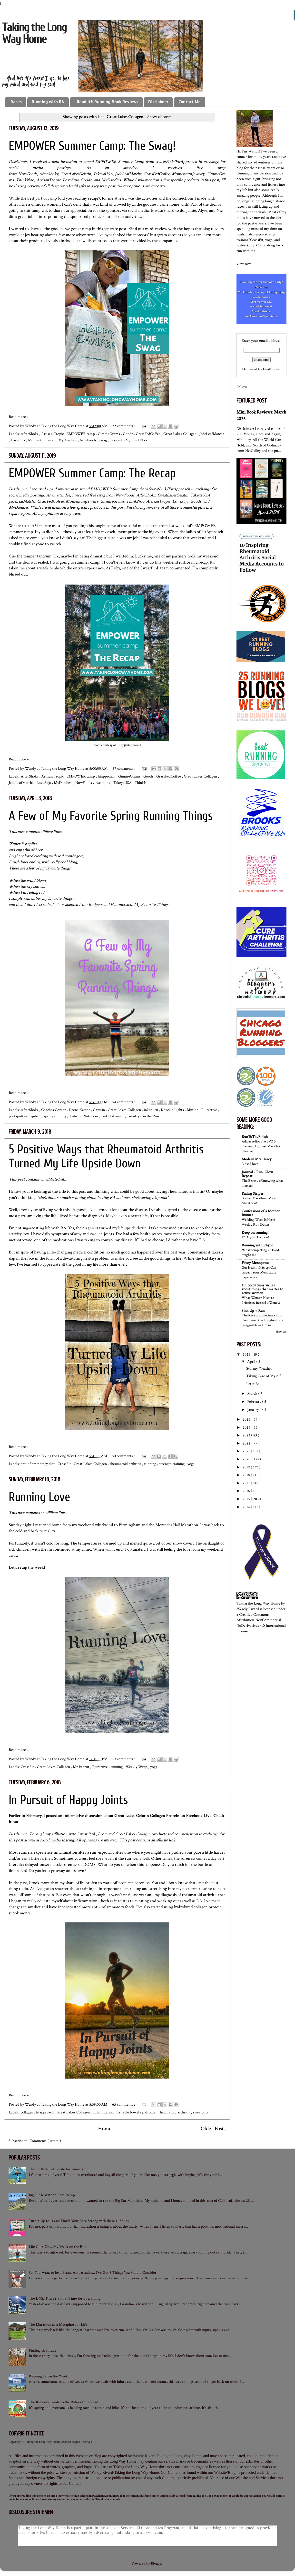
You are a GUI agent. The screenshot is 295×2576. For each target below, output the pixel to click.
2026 (247, 1354)
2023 (247, 1435)
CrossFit (65, 1463)
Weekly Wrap (137, 1766)
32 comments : (124, 426)
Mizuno (193, 1109)
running (150, 1463)
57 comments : (124, 768)
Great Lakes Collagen (180, 433)
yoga (191, 1463)
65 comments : (124, 2104)
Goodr (86, 180)
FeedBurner (272, 369)
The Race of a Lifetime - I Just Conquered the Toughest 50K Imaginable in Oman (263, 1320)
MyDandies (111, 180)
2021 (247, 1451)
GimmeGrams (109, 433)
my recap (89, 198)
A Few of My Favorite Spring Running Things (111, 816)
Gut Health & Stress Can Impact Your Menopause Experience (259, 1272)
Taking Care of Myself (263, 1376)
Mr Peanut (81, 1766)
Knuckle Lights (173, 1109)
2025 (247, 1419)
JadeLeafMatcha (128, 174)
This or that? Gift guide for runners (56, 2169)
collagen (27, 2112)
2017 (247, 1483)
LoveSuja (71, 180)
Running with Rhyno (257, 1245)
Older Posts (213, 2128)
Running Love (39, 1497)
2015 (247, 1499)
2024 (247, 1427)
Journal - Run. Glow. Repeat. (258, 1174)
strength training (172, 1463)
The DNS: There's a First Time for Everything (64, 2298)
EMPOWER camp (81, 433)
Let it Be (252, 1383)
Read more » (19, 416)
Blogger (157, 2563)
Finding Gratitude (42, 2350)
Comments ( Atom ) (45, 2140)
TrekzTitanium (113, 1116)
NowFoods (27, 174)
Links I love (250, 1163)
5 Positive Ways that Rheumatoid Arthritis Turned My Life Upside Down (106, 1156)
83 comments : (124, 1759)
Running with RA (48, 101)
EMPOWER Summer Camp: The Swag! (92, 146)
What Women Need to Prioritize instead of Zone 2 (261, 1300)
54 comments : (124, 1102)
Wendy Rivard (247, 1609)
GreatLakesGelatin (75, 174)
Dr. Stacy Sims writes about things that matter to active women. (262, 1289)
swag (103, 440)
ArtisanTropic (48, 180)
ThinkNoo (25, 180)
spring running (55, 1116)
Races (16, 101)
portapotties (19, 1116)
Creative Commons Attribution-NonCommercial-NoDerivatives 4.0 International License (261, 1623)
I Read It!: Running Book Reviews (106, 101)
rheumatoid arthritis (126, 1463)
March (252, 1393)
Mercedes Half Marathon (176, 1525)
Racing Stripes (253, 1193)
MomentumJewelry (188, 174)
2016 (247, 1491)
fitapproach (107, 776)
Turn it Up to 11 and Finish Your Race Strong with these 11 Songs (79, 2220)
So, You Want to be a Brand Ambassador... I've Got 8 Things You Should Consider (92, 2272)
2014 (247, 1507)
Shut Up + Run (253, 1310)
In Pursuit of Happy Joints (68, 1800)
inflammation (104, 2112)
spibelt (36, 1116)
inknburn (151, 1109)
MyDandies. (68, 440)
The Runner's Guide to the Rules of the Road (63, 2402)
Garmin (99, 1109)
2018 (247, 1475)
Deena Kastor (80, 1109)
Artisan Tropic (53, 433)
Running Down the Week (48, 2376)
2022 (247, 1443)
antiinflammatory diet (38, 1463)
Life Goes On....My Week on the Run (57, 2246)
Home (104, 2128)
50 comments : (124, 1456)
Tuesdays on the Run (143, 1116)
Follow (241, 387)
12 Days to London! (255, 1237)
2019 (247, 1467)
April (251, 1361)
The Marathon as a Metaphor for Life (58, 2324)
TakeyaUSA (103, 174)
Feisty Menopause (255, 1262)
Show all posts (159, 117)
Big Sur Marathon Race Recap (52, 2195)
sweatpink (103, 782)
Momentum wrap (42, 440)
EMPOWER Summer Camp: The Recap (92, 473)
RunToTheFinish (255, 1136)
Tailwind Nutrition (84, 1116)
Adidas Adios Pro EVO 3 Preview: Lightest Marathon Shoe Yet (262, 1146)
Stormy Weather (259, 1368)
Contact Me (189, 101)
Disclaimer (158, 101)
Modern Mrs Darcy (256, 1159)
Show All (281, 1331)
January (253, 1409)
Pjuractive (209, 1109)
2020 (247, 1459)
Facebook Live (198, 1815)
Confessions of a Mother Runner (261, 1213)
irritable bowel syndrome (137, 2112)
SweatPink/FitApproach (176, 161)
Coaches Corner (54, 1109)
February (254, 1401)
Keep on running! (255, 1232)
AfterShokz (48, 174)
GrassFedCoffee (156, 174)
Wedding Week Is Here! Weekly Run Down (258, 1222)
